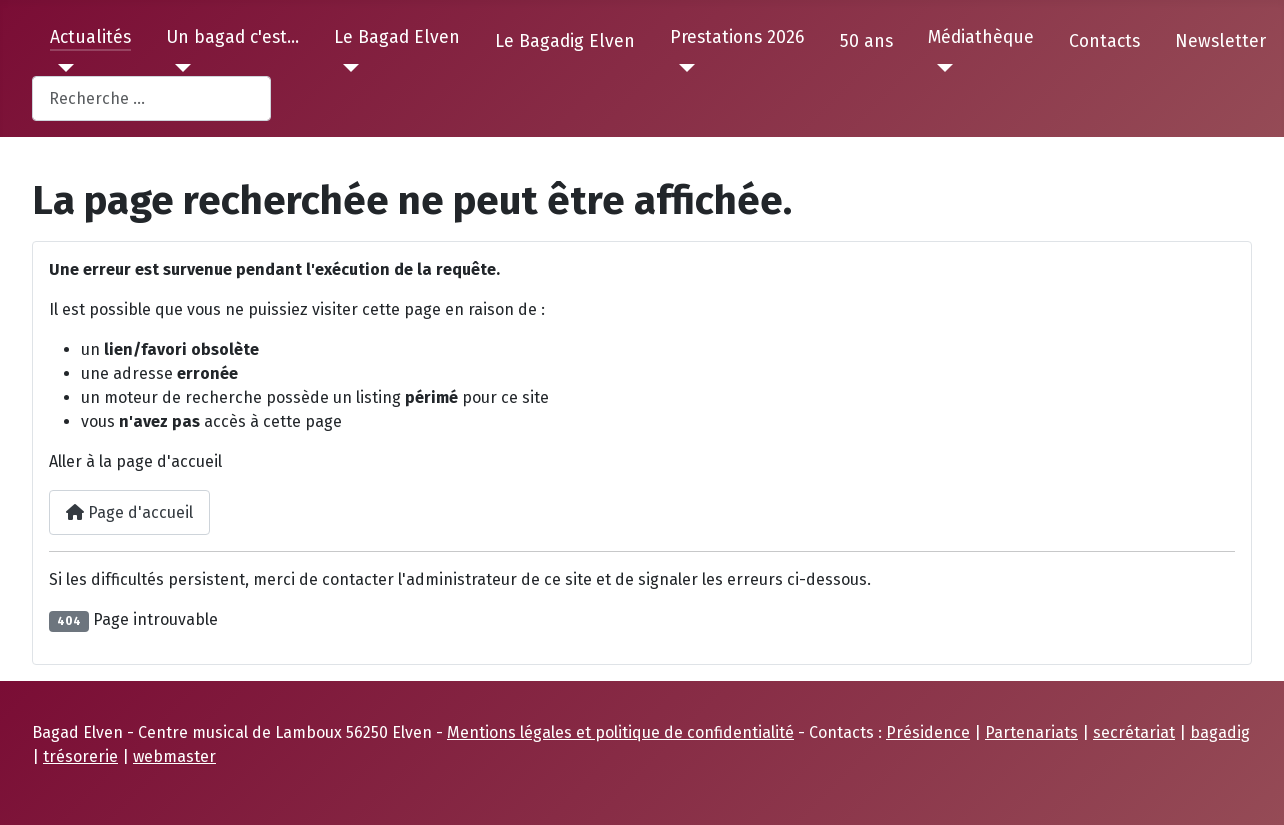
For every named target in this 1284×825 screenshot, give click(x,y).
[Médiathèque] (940, 68)
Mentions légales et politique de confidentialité (620, 732)
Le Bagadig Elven (565, 41)
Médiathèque (981, 37)
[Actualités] (62, 68)
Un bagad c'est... (232, 37)
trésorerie (80, 756)
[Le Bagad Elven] (346, 68)
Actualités (90, 37)
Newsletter (1220, 41)
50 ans (866, 41)
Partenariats (1031, 732)
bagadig (1220, 732)
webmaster (174, 756)
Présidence (928, 732)
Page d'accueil (129, 512)
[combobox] (151, 98)
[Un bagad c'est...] (178, 68)
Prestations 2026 (737, 37)
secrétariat (1134, 732)
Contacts (1104, 41)
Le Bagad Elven (397, 37)
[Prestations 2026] (682, 68)
